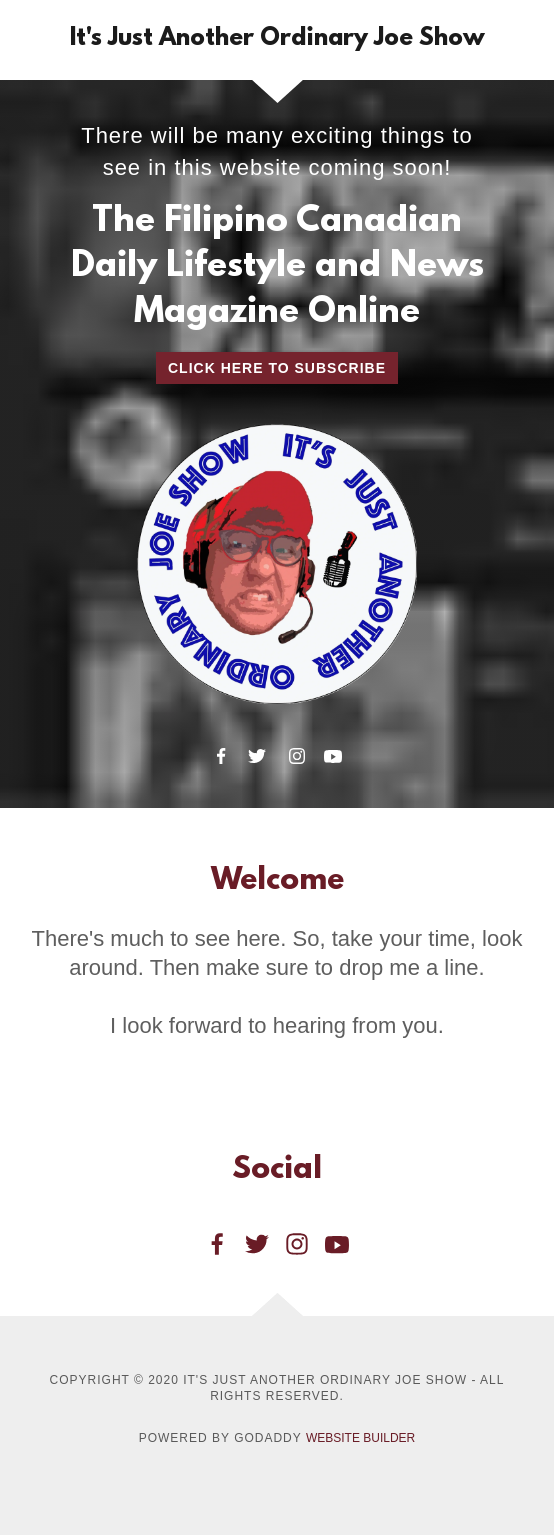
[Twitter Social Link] (257, 1244)
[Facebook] (221, 756)
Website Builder (360, 1438)
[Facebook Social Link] (217, 1244)
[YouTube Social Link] (337, 1244)
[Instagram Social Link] (297, 1244)
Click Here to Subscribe (277, 368)
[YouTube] (333, 756)
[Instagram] (297, 756)
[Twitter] (257, 756)
